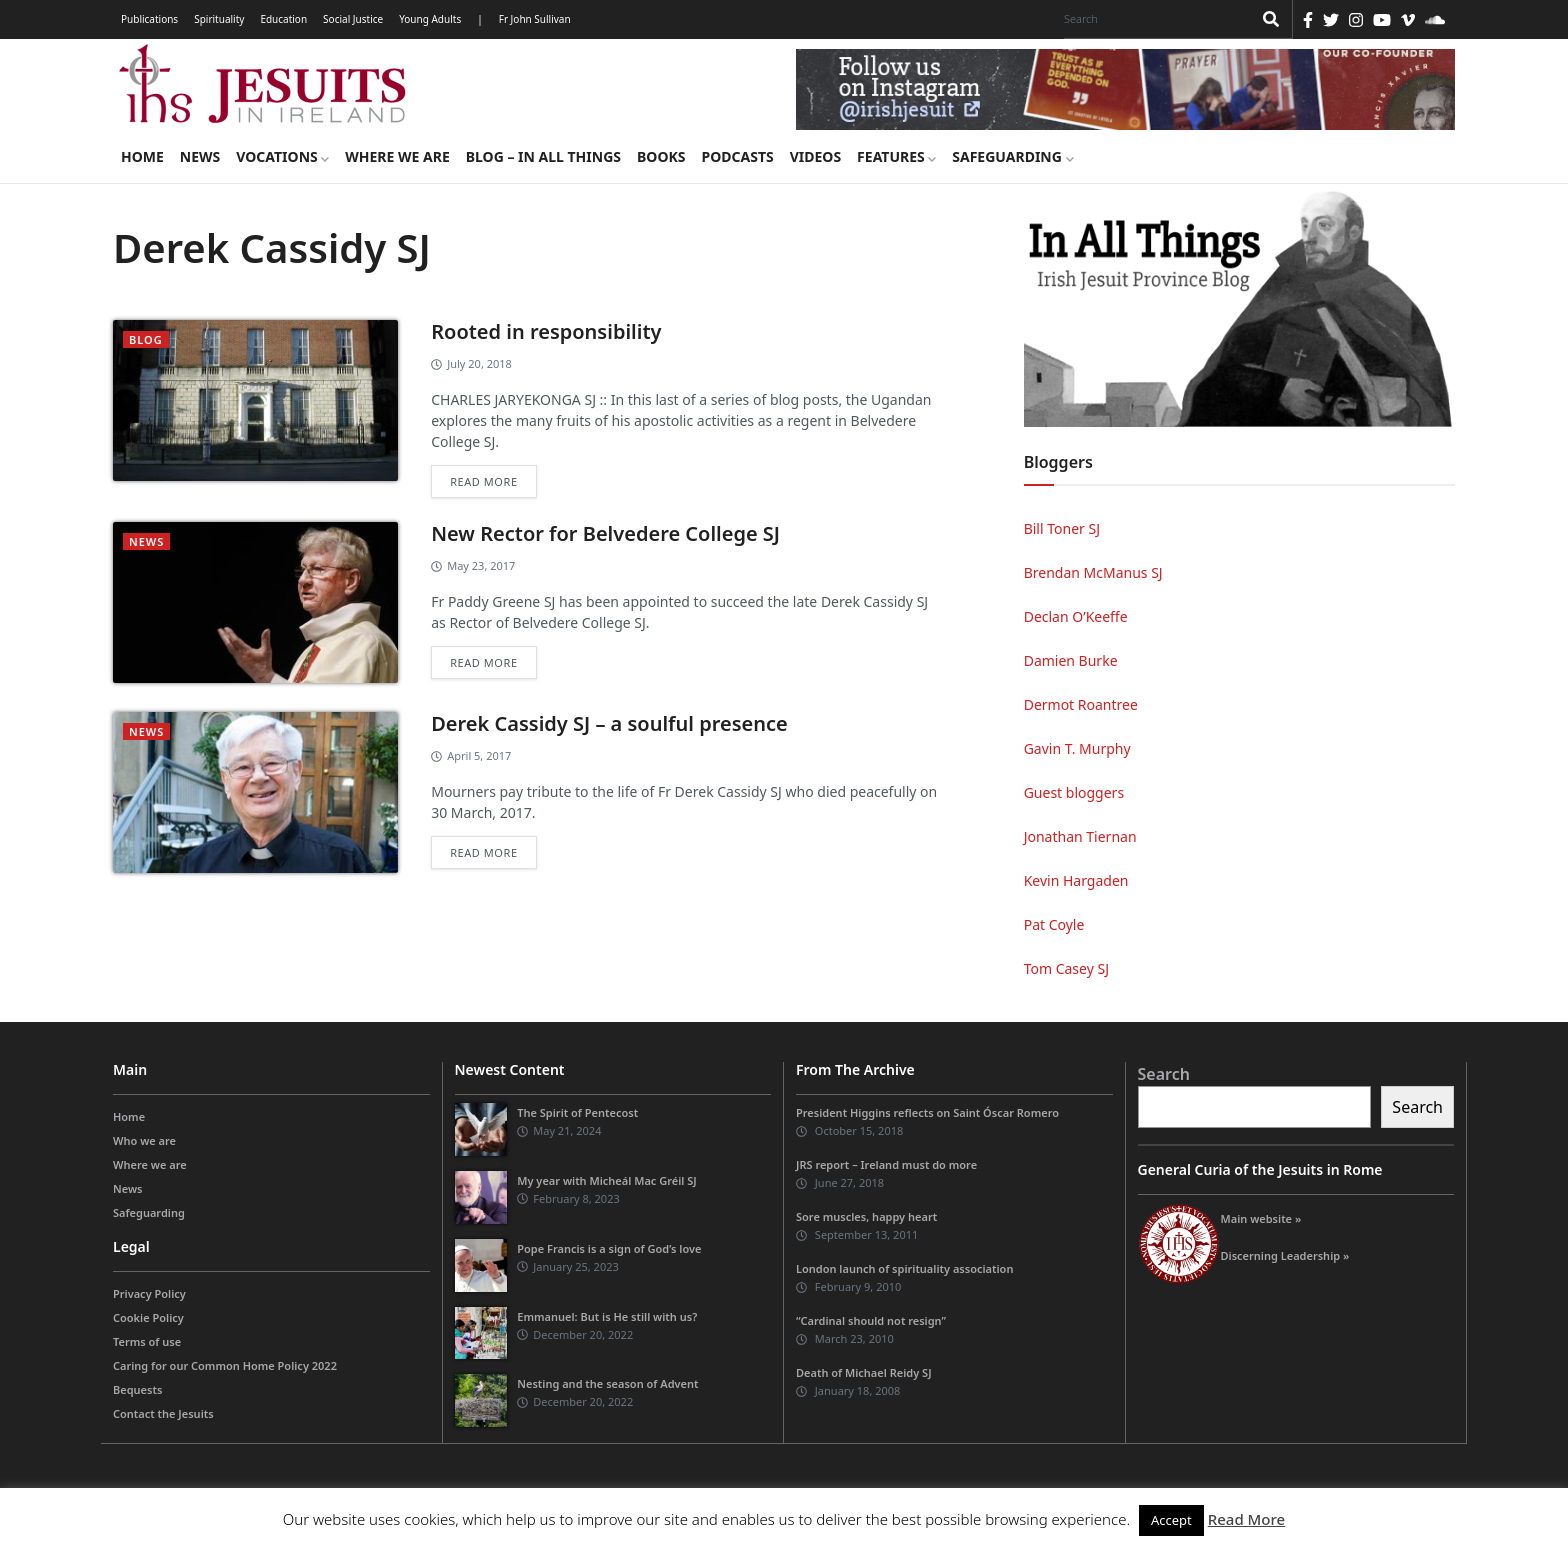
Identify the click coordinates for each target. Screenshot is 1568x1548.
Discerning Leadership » (1285, 1255)
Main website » (1261, 1218)
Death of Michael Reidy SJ (864, 1372)
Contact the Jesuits (163, 1413)
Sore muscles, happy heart (866, 1216)
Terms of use (147, 1341)
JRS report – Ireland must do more (886, 1164)
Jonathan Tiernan (1080, 836)
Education (283, 19)
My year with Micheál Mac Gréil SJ (607, 1180)
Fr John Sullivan (535, 19)
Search (1164, 1074)
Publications (149, 19)
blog (146, 339)
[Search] (1153, 19)
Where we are (397, 156)
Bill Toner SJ (1062, 528)
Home (142, 156)
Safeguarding (1012, 156)
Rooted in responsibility (546, 331)
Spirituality (219, 19)
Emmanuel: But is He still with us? (607, 1316)
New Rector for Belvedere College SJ (605, 533)
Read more (483, 481)
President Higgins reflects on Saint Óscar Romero (927, 1112)
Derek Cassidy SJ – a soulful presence (609, 723)
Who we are (144, 1140)
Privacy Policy (149, 1293)
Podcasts (737, 156)
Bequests (137, 1389)
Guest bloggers (1074, 792)
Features (896, 156)
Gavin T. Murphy (1077, 748)
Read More (1246, 1519)
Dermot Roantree (1081, 704)
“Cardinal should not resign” (871, 1320)
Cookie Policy (148, 1317)
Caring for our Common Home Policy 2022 (225, 1365)
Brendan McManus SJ (1093, 572)
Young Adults (430, 19)
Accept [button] (1171, 1520)
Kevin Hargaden (1076, 880)
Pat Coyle (1054, 924)
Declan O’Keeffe (1076, 616)
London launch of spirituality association (904, 1268)
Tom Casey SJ (1066, 968)
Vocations (282, 156)
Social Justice (353, 19)
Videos (815, 156)
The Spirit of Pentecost (577, 1112)
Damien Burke (1071, 660)
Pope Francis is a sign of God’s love (609, 1248)
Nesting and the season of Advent (607, 1383)
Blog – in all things (543, 156)
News (200, 156)
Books (661, 156)
